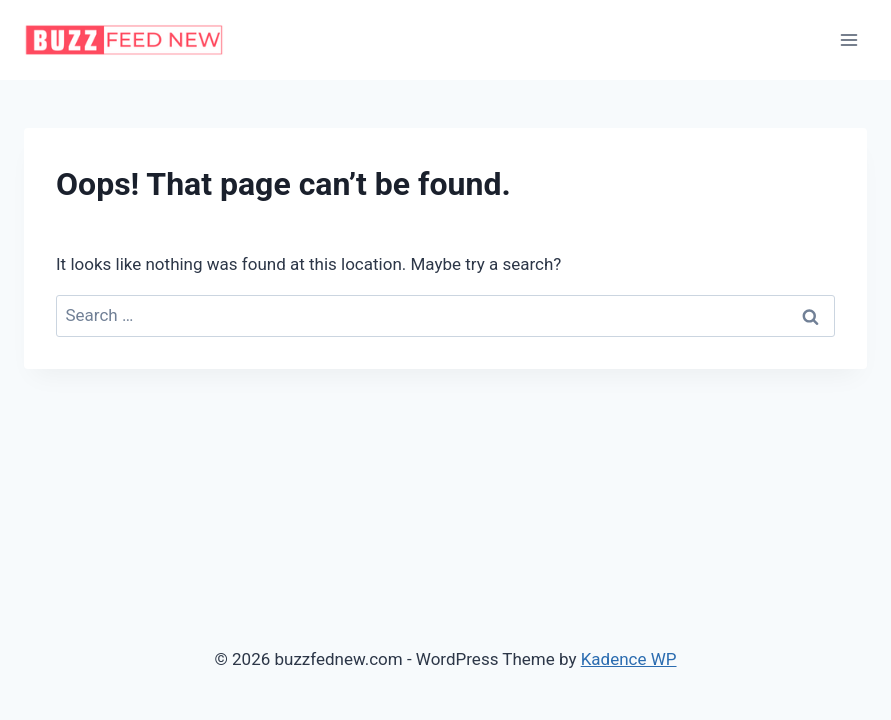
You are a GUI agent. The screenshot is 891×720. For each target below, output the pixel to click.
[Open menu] (848, 39)
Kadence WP (629, 659)
